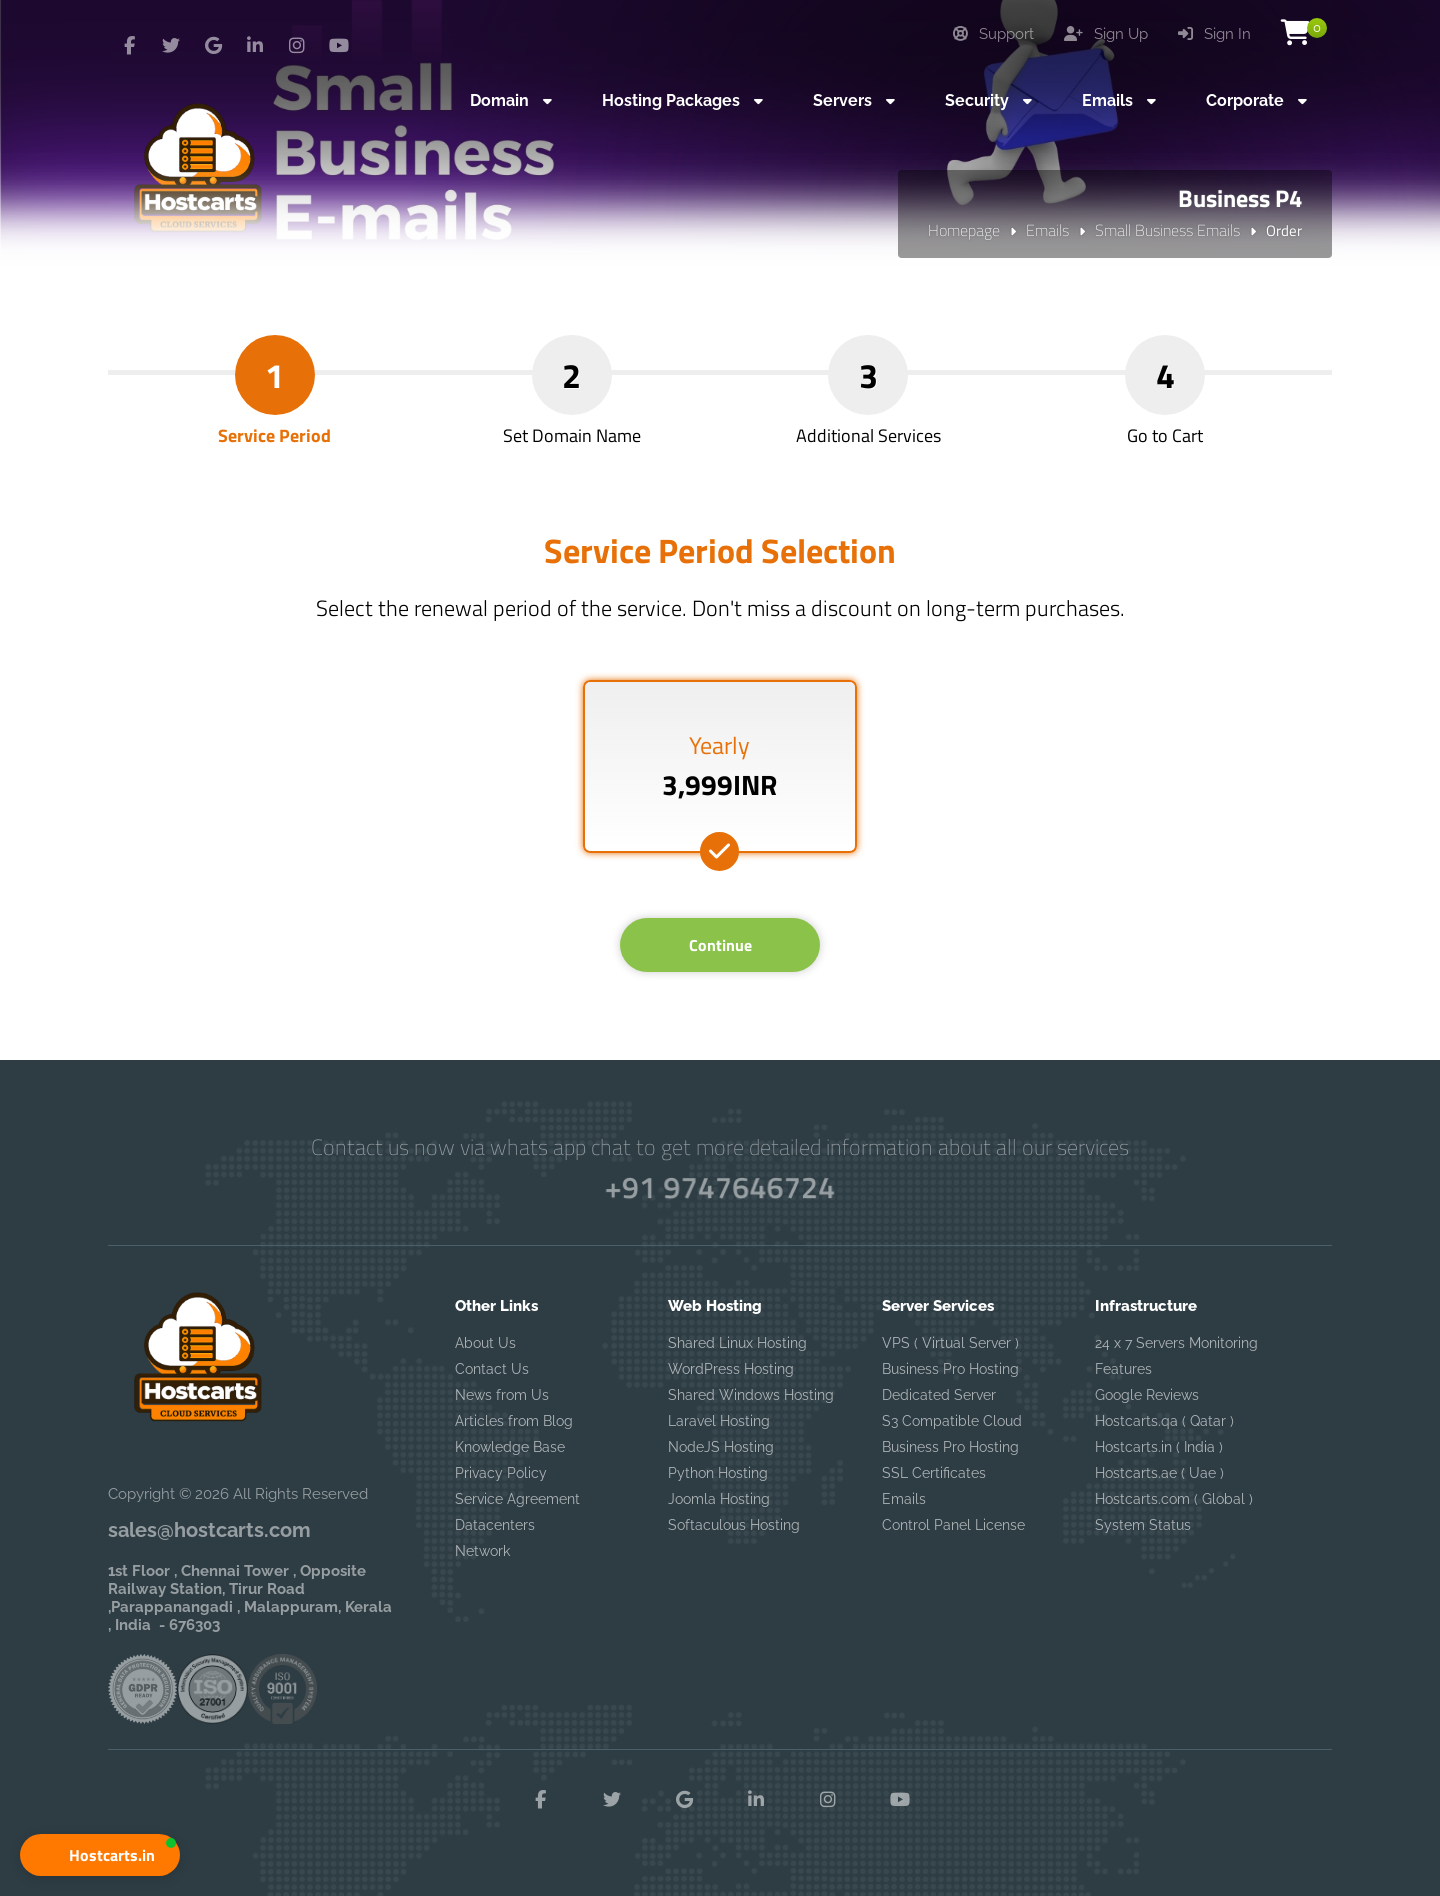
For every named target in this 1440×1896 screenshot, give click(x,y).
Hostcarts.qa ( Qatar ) (1164, 1421)
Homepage (964, 230)
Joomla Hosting (719, 1499)
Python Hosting (718, 1473)
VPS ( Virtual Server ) (950, 1343)
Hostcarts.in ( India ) (1159, 1447)
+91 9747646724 (720, 1187)
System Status (1143, 1525)
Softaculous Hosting (734, 1525)
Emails (1047, 230)
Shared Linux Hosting (737, 1343)
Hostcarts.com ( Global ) (1174, 1499)
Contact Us (492, 1369)
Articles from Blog (514, 1421)
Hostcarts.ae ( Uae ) (1159, 1473)
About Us (485, 1343)
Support (993, 34)
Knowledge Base (510, 1447)
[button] (100, 1855)
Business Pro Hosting (950, 1369)
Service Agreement (517, 1499)
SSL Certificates (934, 1473)
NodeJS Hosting (721, 1447)
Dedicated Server (939, 1395)
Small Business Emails (1167, 230)
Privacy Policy (501, 1473)
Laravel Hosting (719, 1421)
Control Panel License (953, 1525)
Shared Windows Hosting (751, 1395)
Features (1123, 1369)
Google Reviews (1147, 1395)
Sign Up (1106, 34)
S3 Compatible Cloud (952, 1421)
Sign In (1214, 34)
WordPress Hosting (731, 1369)
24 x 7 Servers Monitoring (1176, 1343)
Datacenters (495, 1525)
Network (482, 1551)
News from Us (502, 1395)
